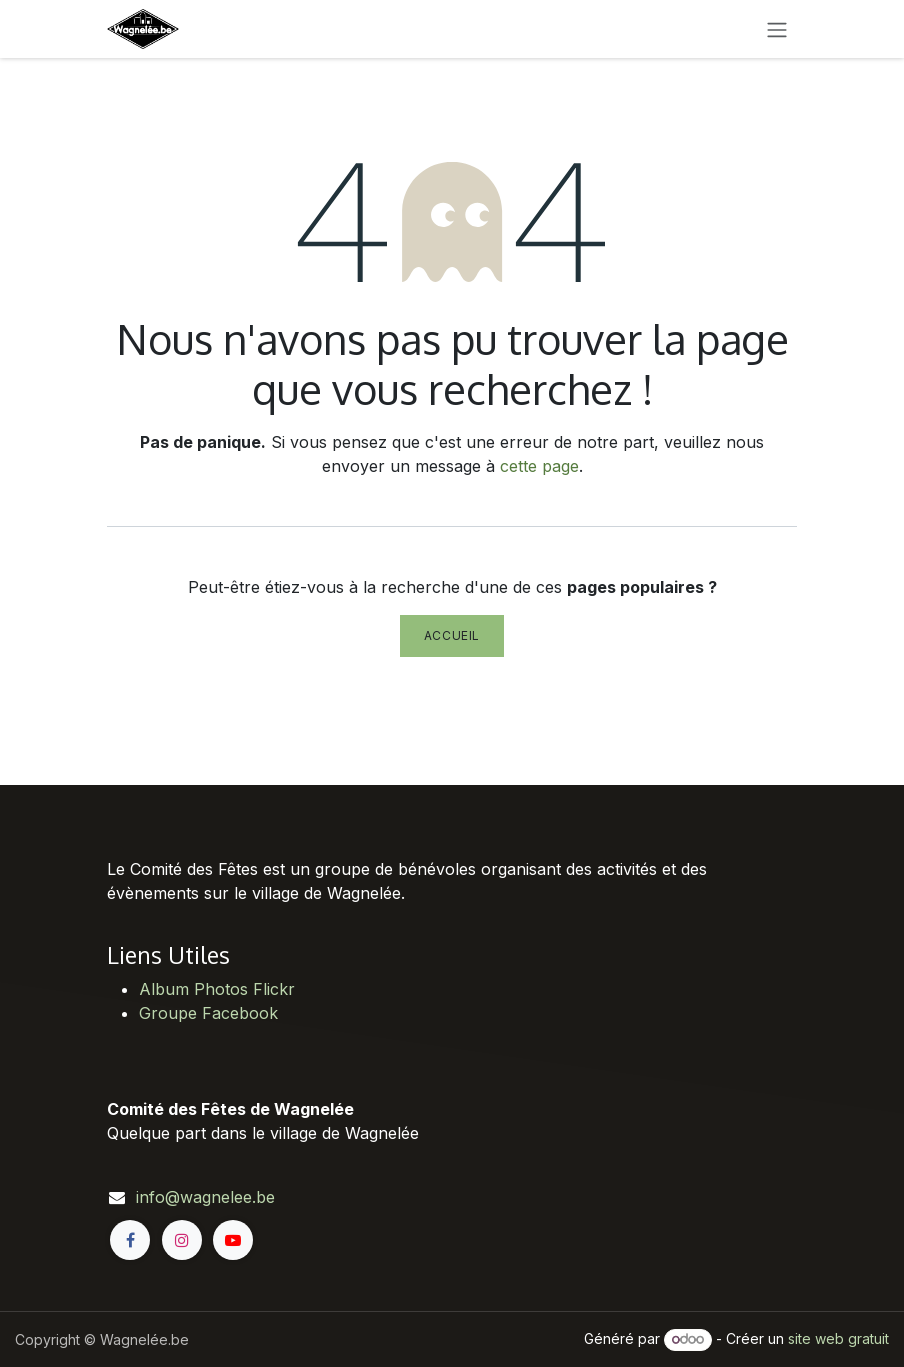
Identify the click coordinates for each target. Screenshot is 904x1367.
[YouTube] (233, 1240)
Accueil (452, 635)
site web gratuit (838, 1338)
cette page (539, 466)
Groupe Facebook (208, 1013)
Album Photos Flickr (217, 989)
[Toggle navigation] (777, 29)
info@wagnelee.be (205, 1197)
